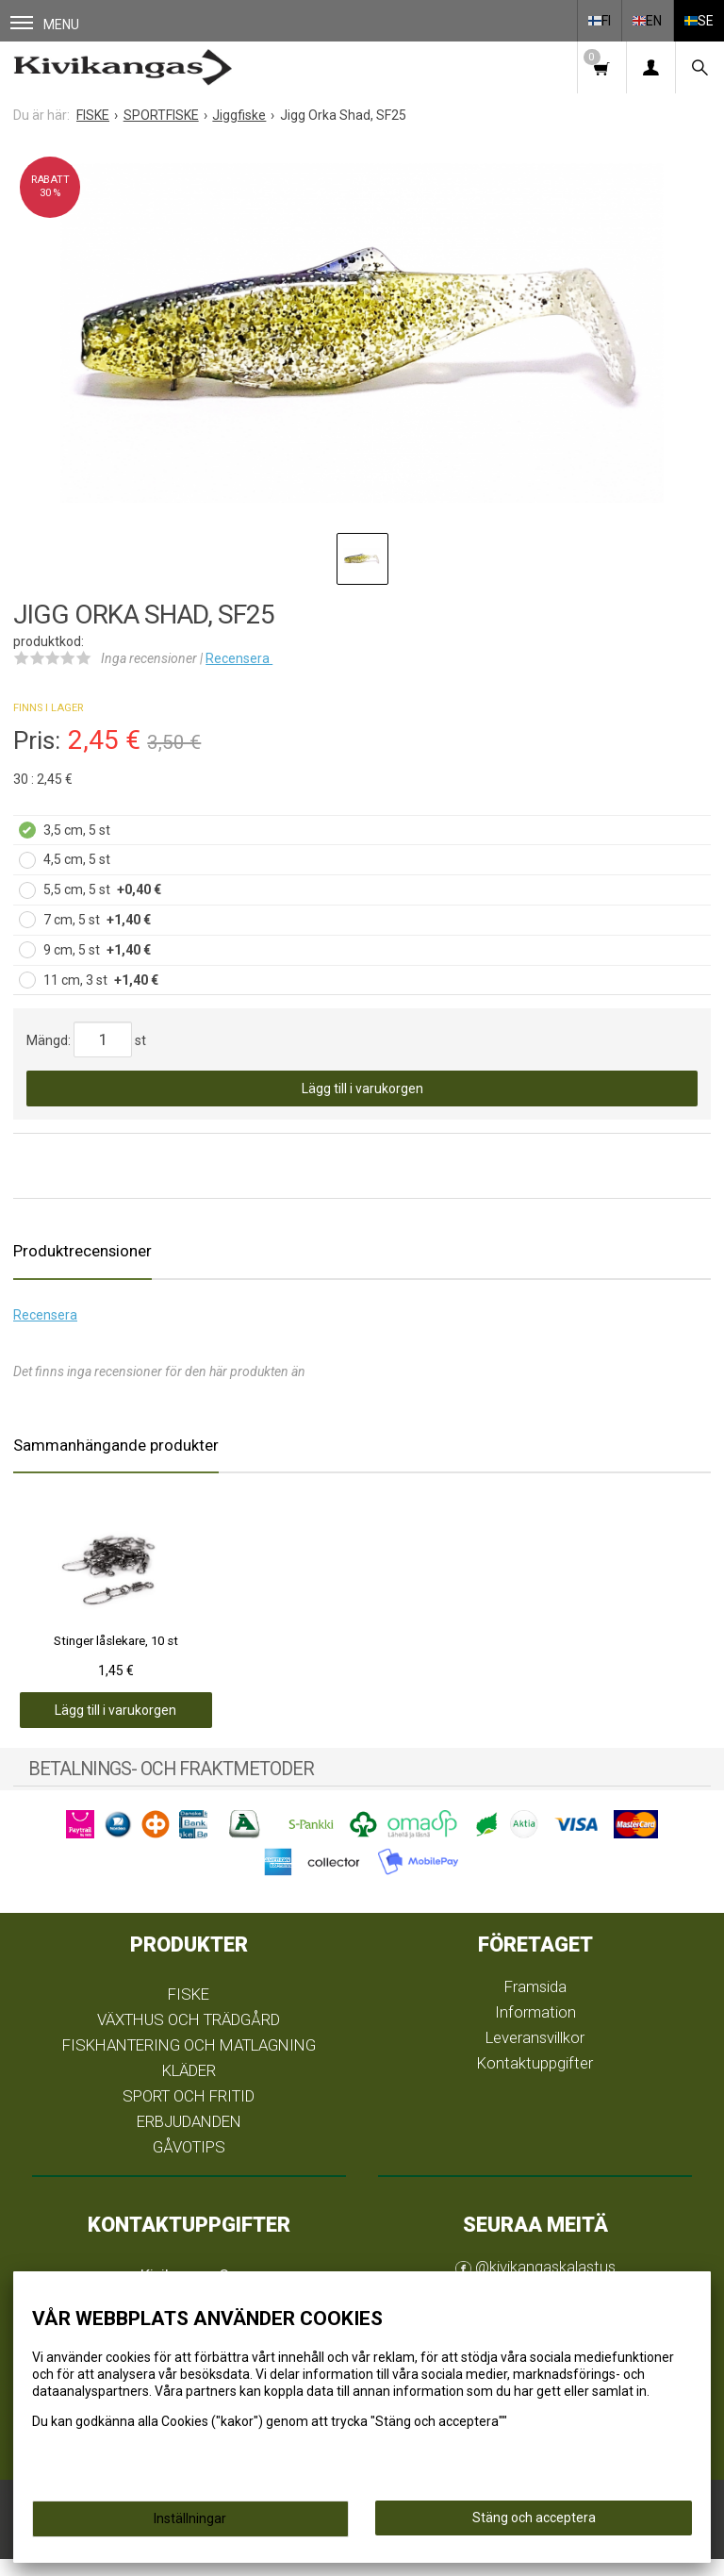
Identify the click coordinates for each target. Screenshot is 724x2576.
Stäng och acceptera (534, 2517)
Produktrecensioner (82, 1250)
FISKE (188, 2012)
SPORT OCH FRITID (189, 2112)
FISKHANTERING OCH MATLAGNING (189, 2061)
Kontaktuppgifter (535, 2079)
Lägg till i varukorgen (362, 1088)
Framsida (535, 2003)
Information (535, 2028)
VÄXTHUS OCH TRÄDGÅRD (188, 2037)
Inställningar (190, 2518)
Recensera (239, 658)
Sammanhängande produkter (116, 1445)
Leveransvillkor (534, 2054)
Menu (44, 24)
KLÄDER (189, 2087)
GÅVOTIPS (189, 2163)
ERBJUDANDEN (189, 2138)
